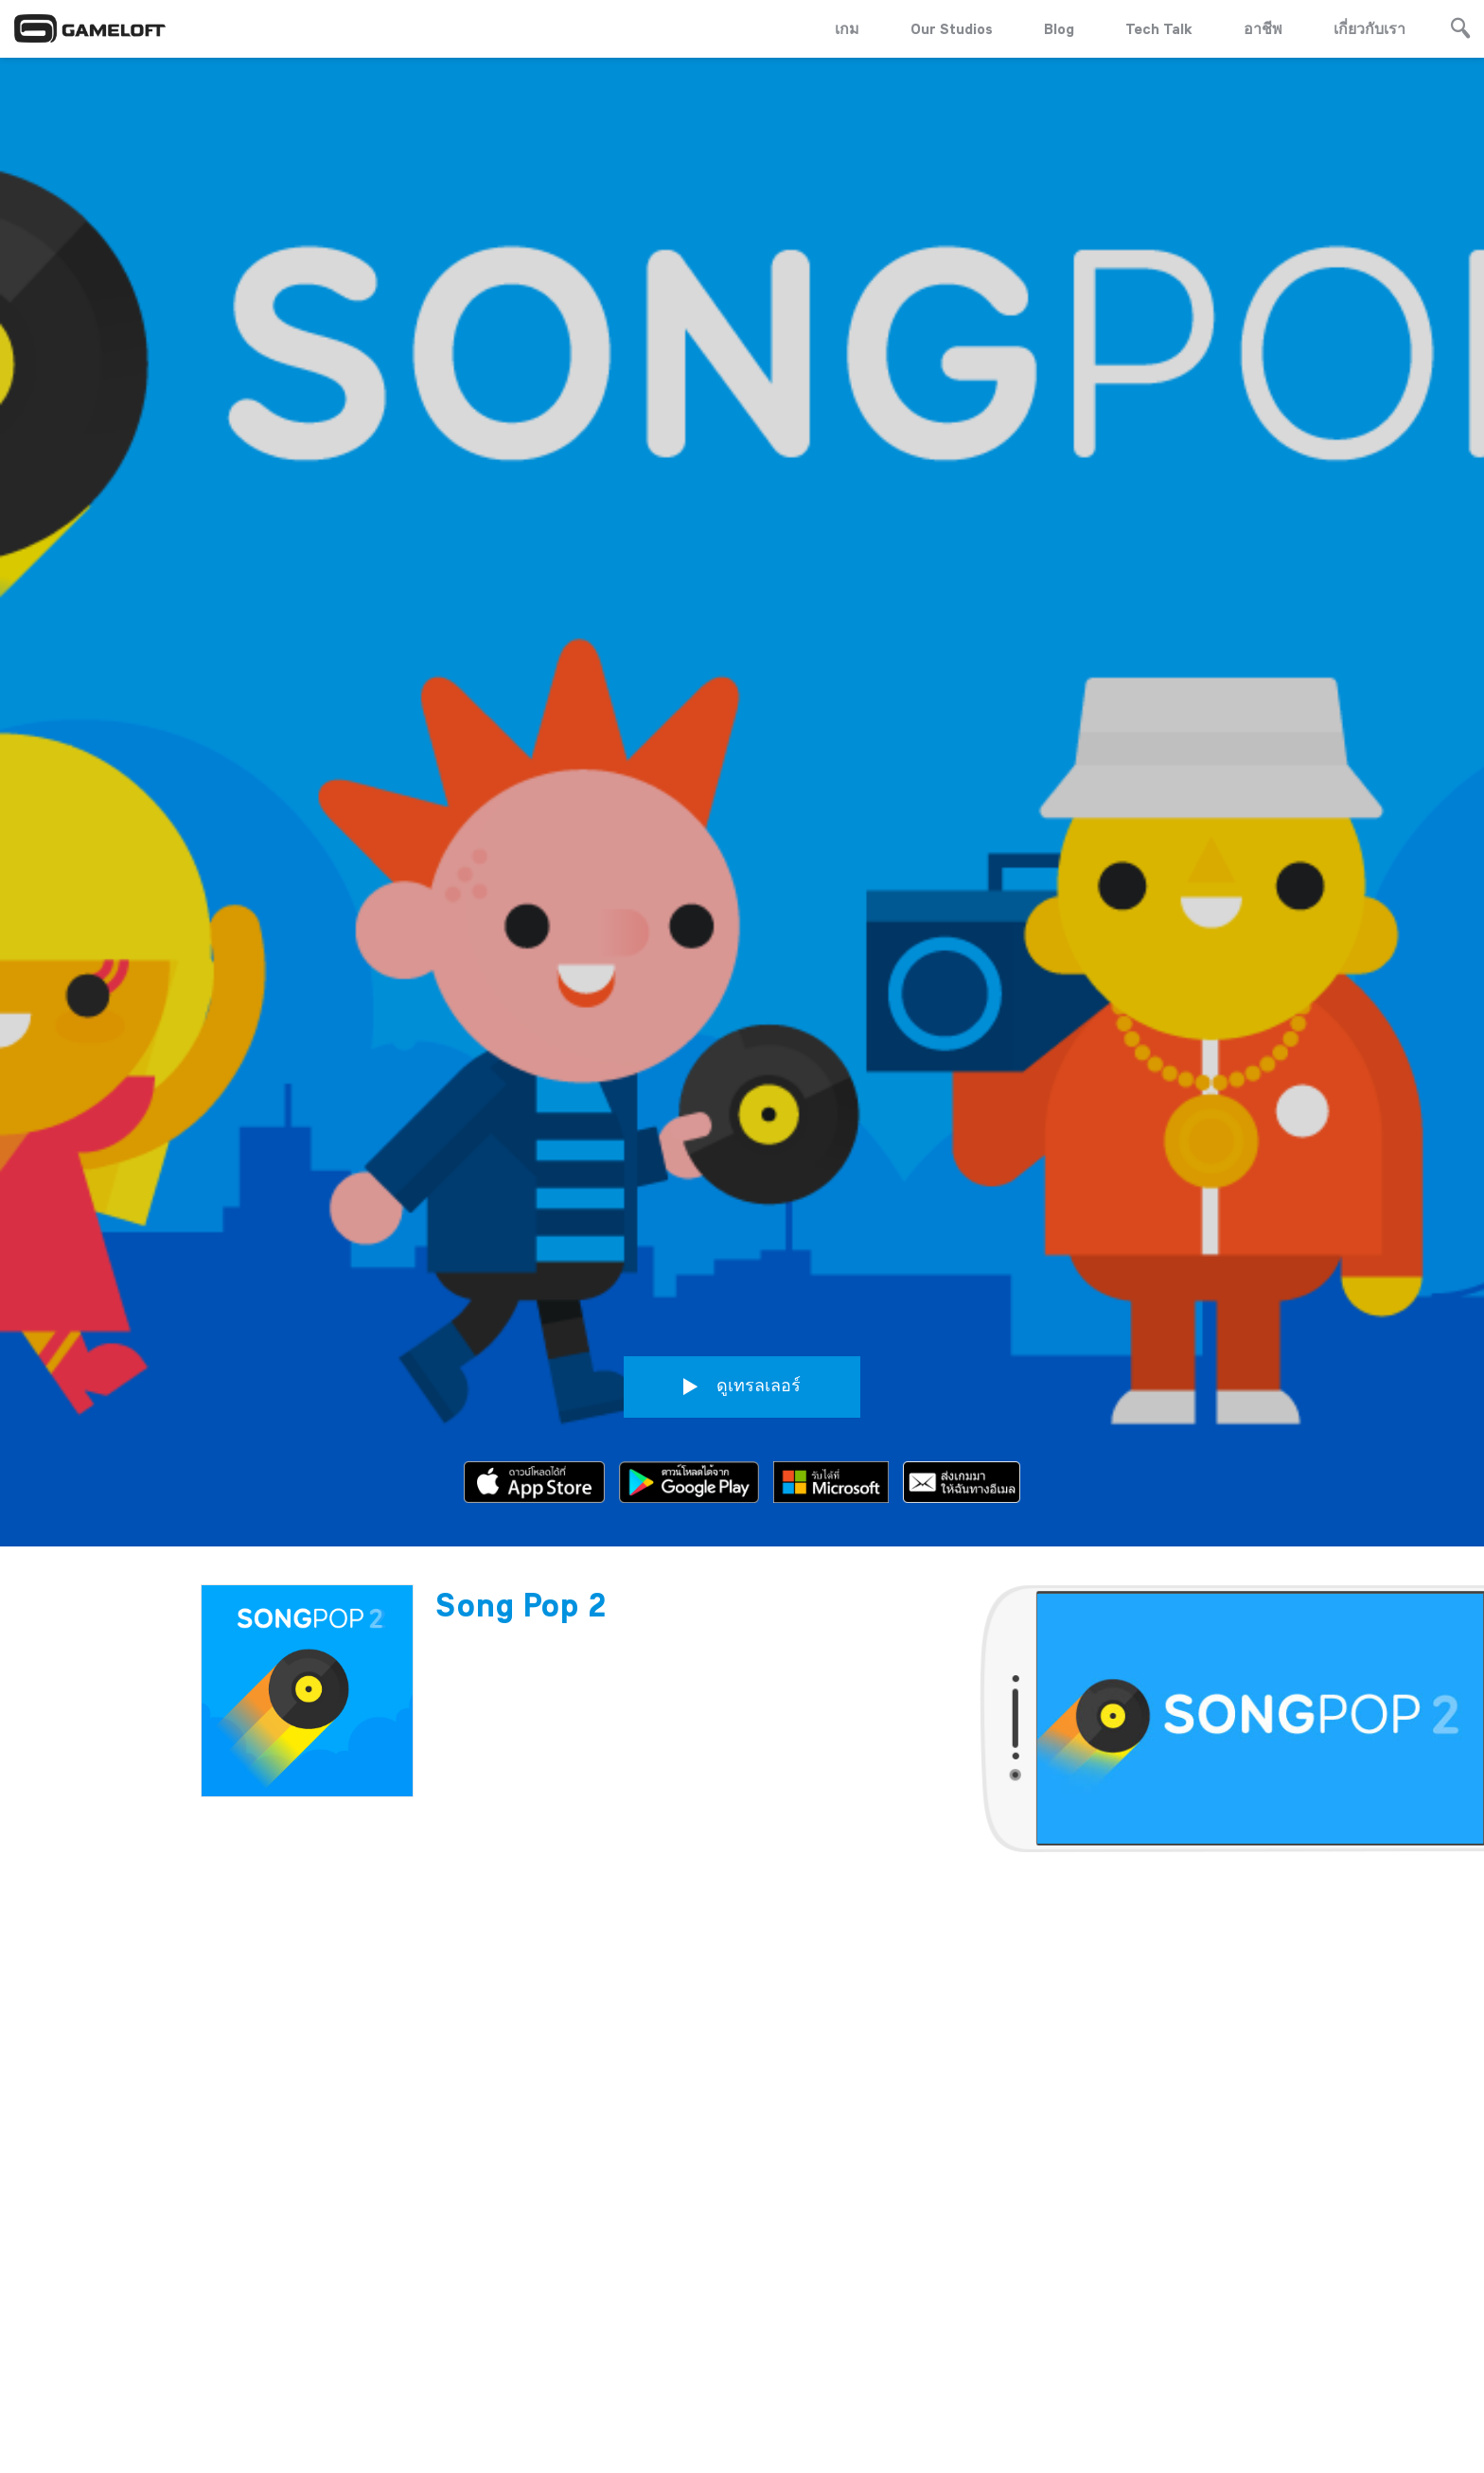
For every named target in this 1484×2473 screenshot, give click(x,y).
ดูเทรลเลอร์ (742, 1182)
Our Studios (951, 28)
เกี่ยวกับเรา (1369, 28)
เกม (847, 28)
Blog (1059, 28)
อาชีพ (1263, 28)
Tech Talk (1158, 28)
